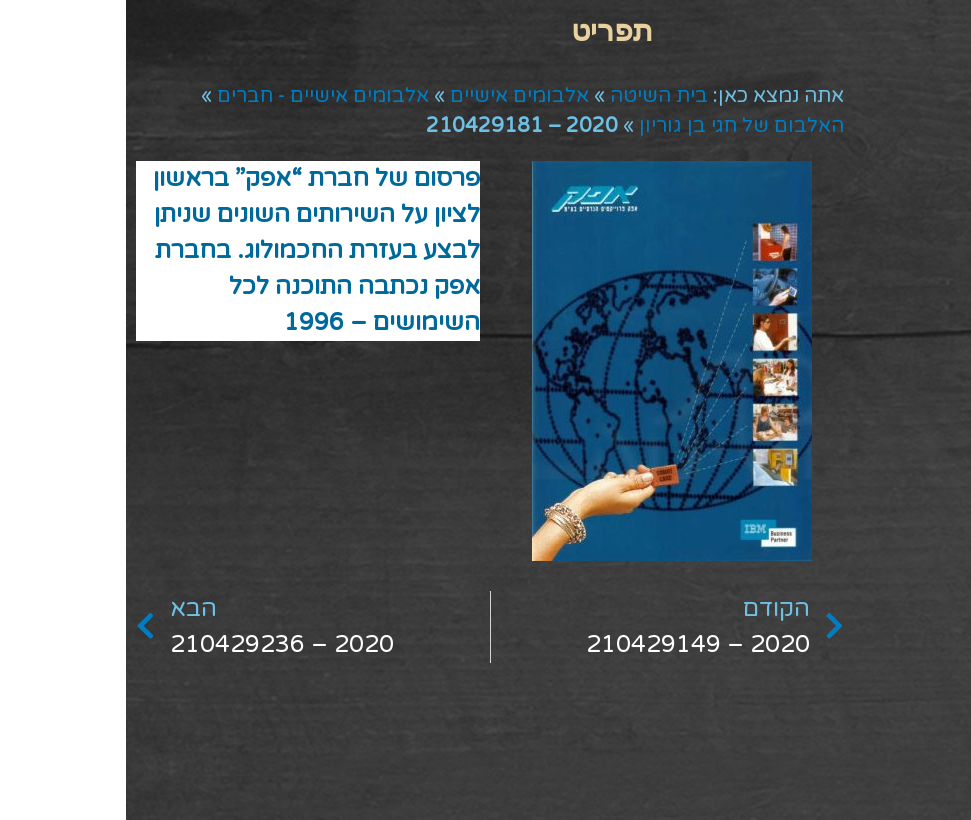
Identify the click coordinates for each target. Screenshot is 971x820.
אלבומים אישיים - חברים (197, 96)
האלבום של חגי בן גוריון (615, 126)
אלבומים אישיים (393, 96)
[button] (485, 30)
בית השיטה (533, 96)
